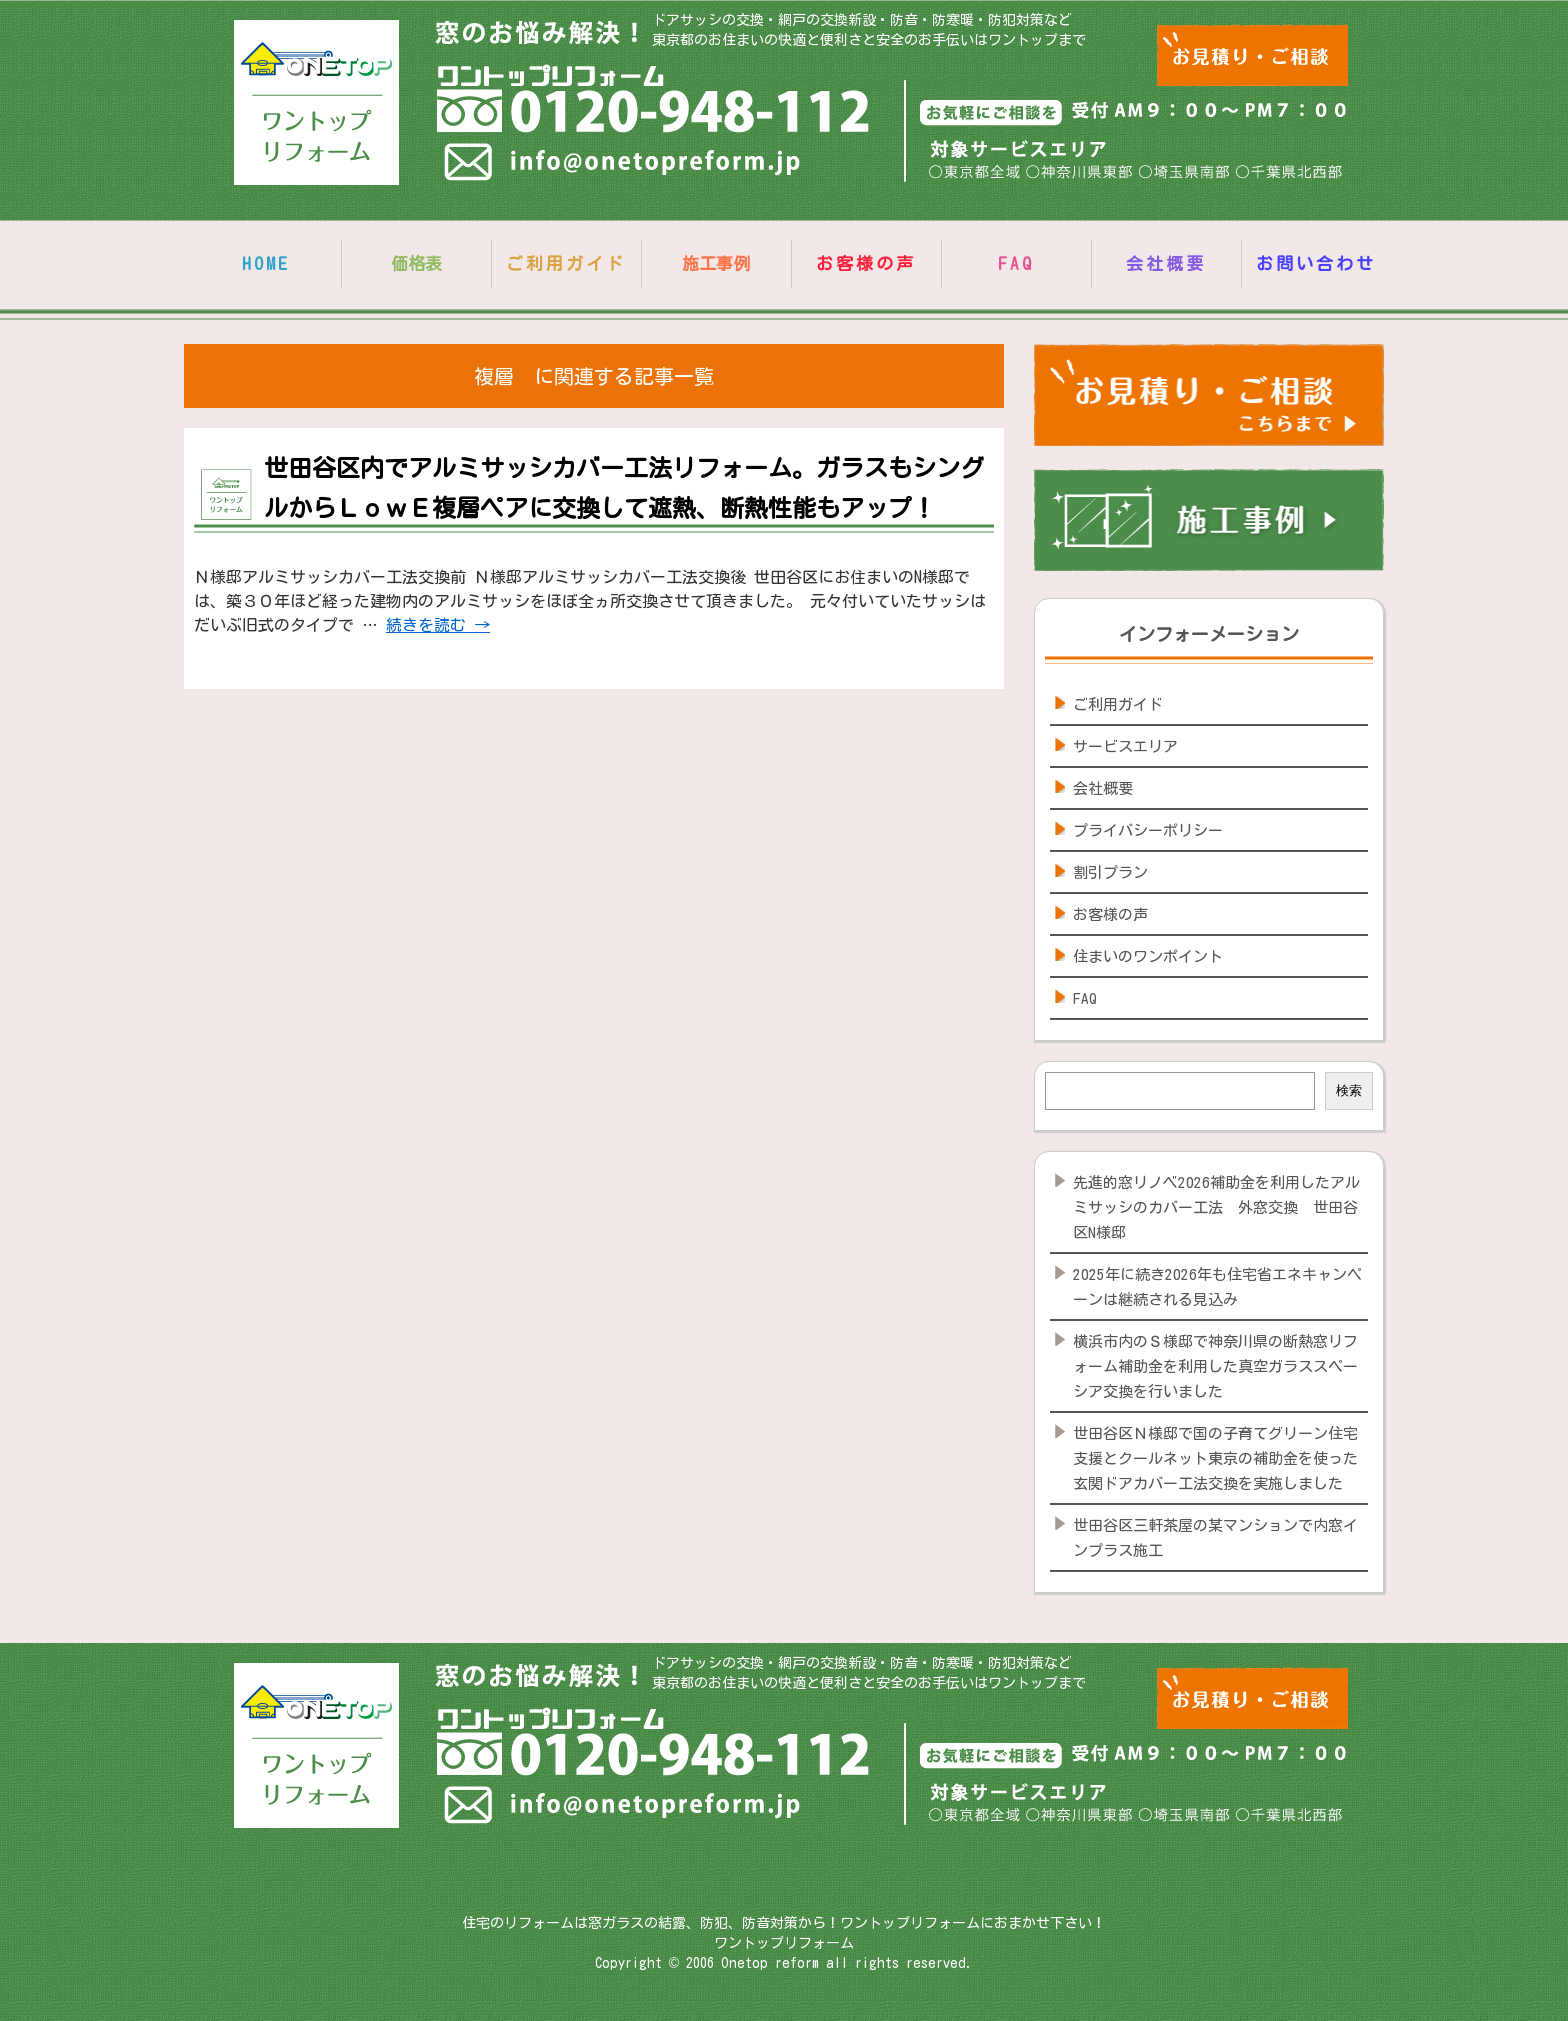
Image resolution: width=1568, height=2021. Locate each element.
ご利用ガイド (566, 263)
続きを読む (438, 625)
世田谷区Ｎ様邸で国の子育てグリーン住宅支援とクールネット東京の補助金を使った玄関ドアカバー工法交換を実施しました (1215, 1458)
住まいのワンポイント (1148, 956)
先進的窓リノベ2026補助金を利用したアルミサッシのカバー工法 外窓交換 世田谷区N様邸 (1216, 1207)
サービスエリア (1125, 746)
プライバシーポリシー (1148, 830)
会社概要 (1166, 263)
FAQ (1016, 263)
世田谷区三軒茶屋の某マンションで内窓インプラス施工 (1215, 1538)
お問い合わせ (1316, 263)
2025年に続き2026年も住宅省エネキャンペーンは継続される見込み (1217, 1287)
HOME (266, 263)
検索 (1349, 1090)
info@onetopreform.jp (624, 166)
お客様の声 (866, 263)
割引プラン (1110, 872)
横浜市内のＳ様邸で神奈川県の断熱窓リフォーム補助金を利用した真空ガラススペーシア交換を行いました (1215, 1366)
